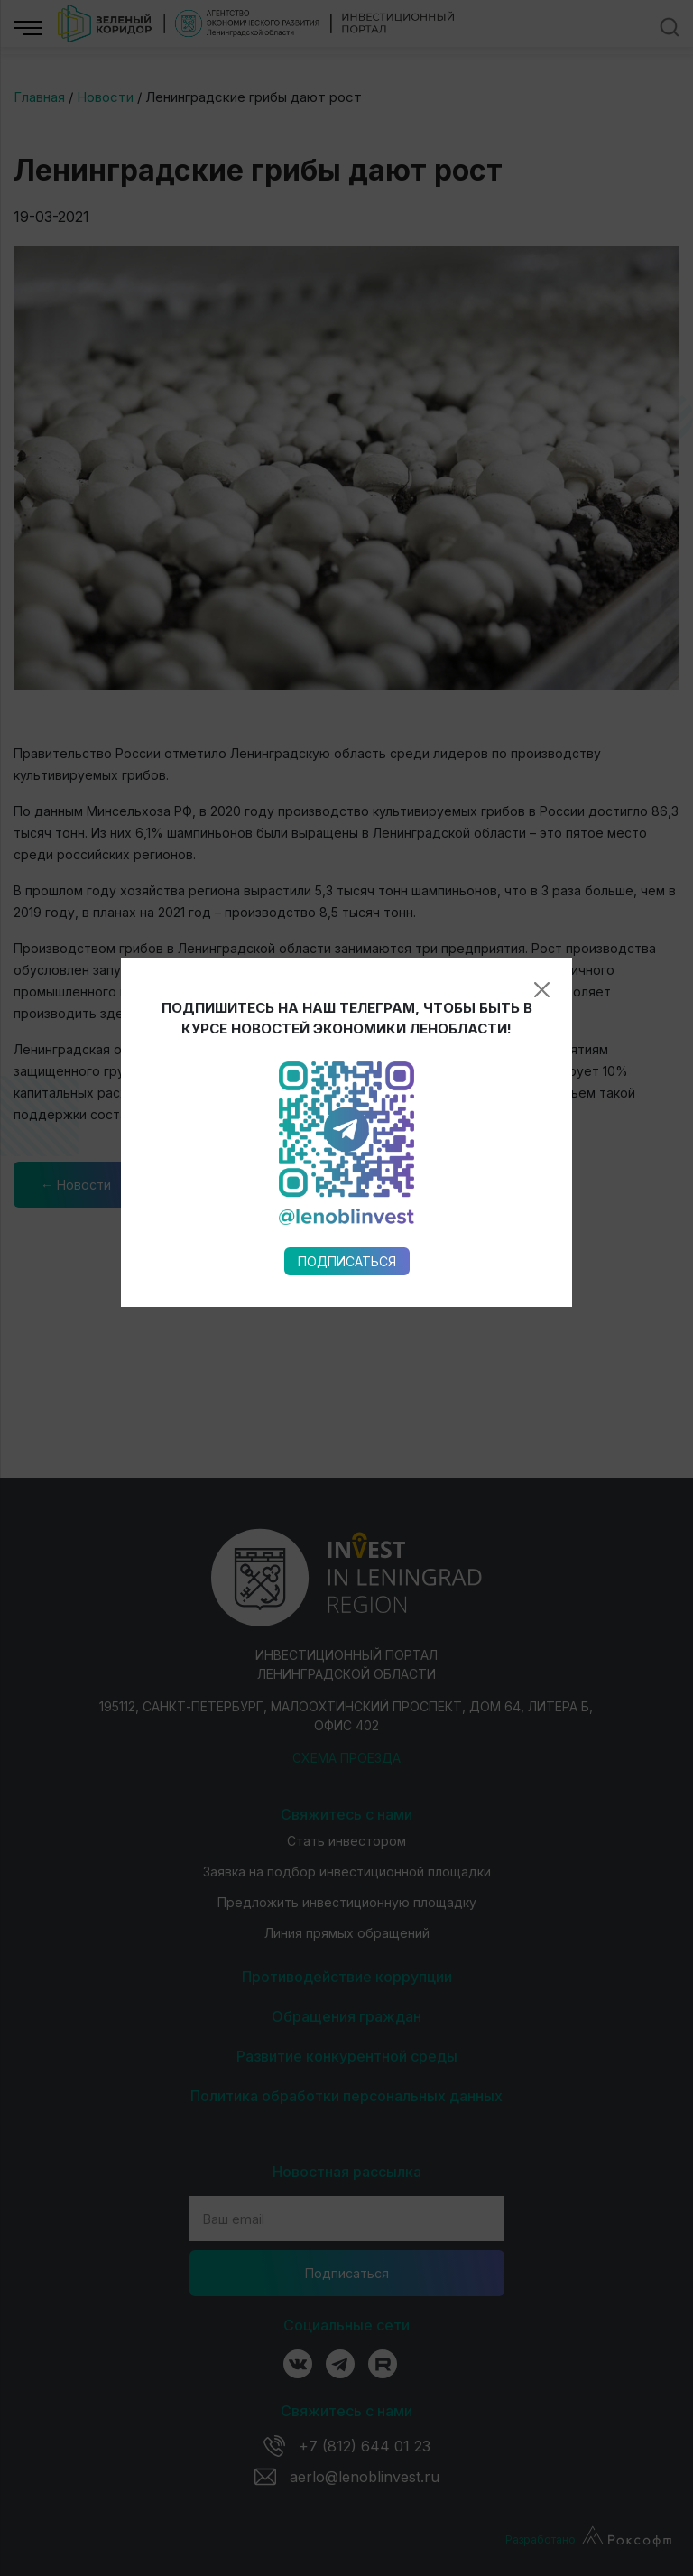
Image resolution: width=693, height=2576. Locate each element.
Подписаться (347, 974)
